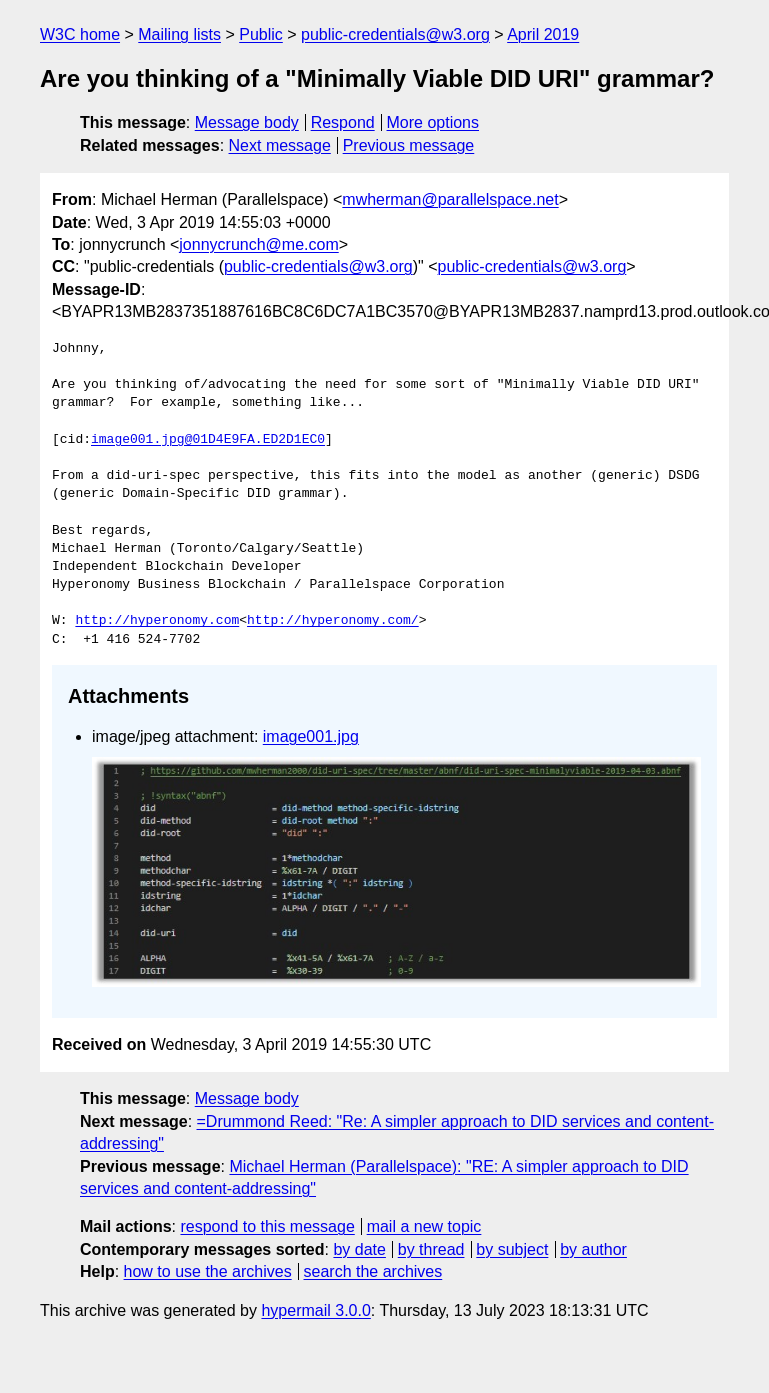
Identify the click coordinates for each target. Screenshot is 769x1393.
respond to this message (267, 1226)
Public (261, 34)
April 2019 (543, 34)
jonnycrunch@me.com (258, 244)
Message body (247, 122)
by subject (512, 1249)
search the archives (373, 1271)
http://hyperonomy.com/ (333, 621)
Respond (343, 122)
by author (593, 1249)
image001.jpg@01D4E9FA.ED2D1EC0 (208, 440)
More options (433, 122)
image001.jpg (311, 736)
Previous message (409, 145)
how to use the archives (208, 1271)
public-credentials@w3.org (395, 34)
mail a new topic (424, 1226)
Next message (280, 145)
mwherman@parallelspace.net (450, 199)
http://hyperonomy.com (157, 621)
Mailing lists (179, 34)
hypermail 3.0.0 (315, 1310)
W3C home (80, 34)
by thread (431, 1249)
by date (359, 1249)
